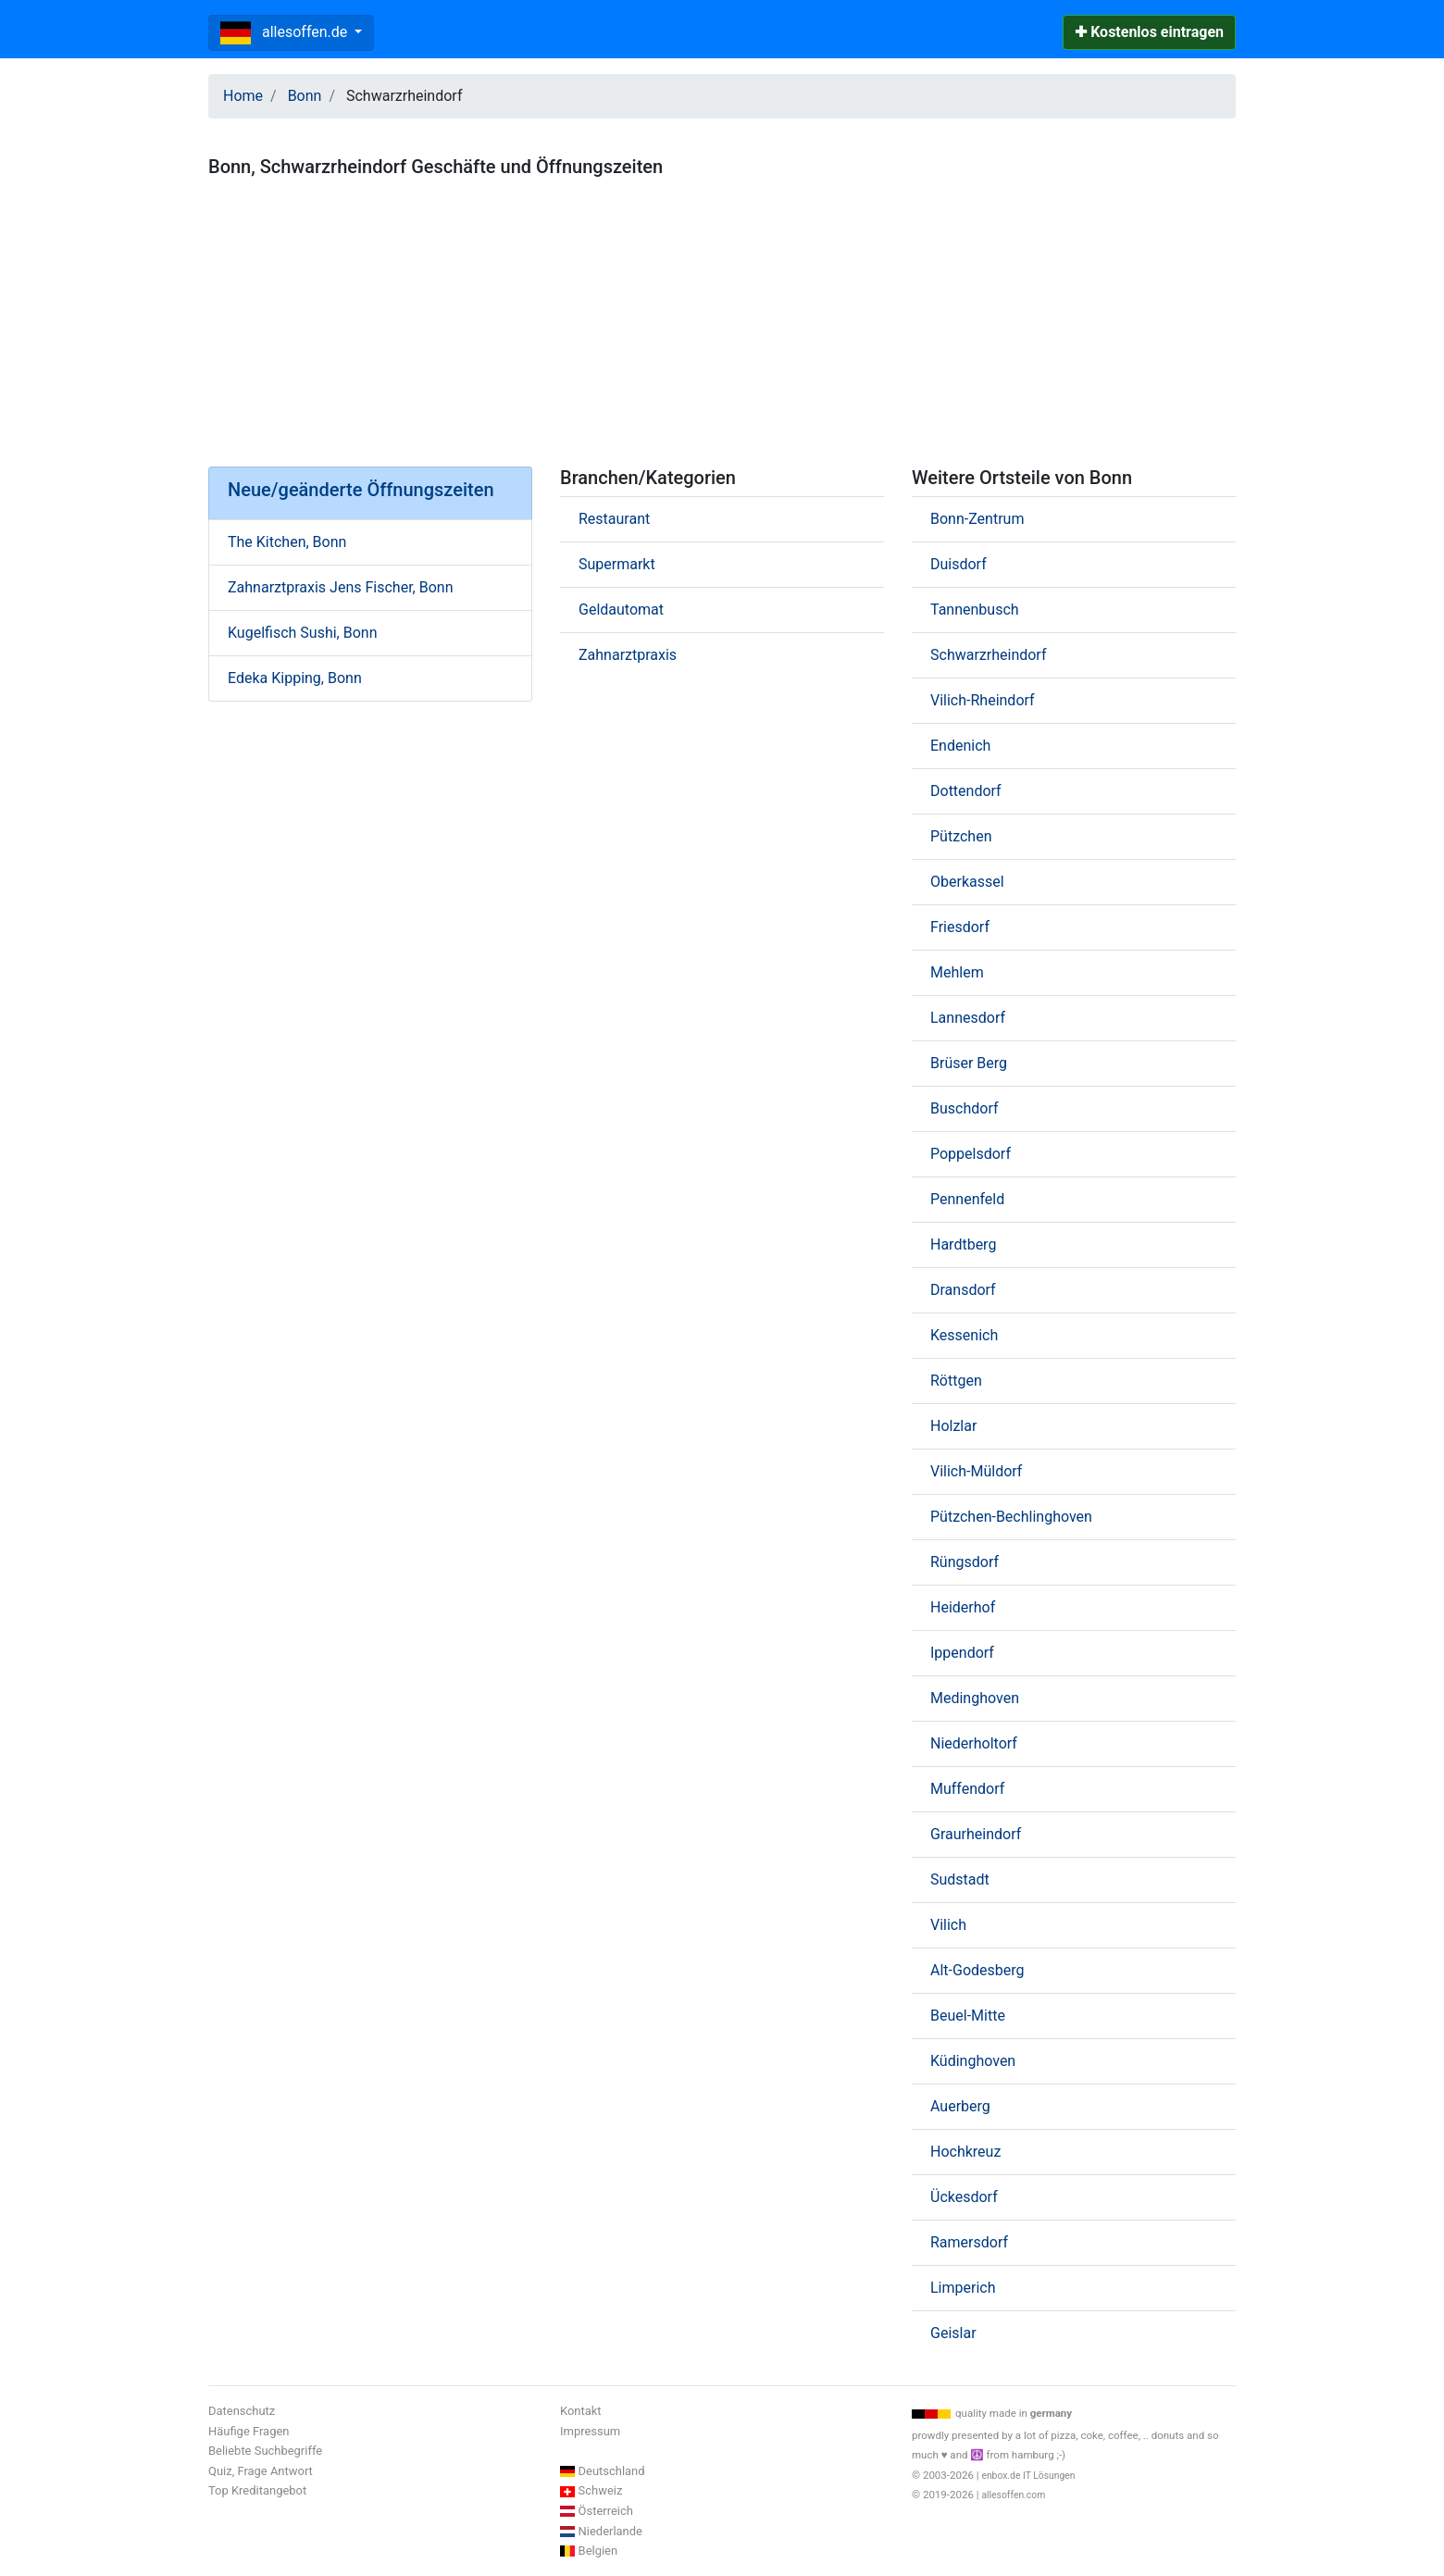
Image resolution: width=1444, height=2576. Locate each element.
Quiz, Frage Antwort (260, 2471)
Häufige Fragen (248, 2431)
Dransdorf (963, 1290)
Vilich (948, 1925)
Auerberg (960, 2106)
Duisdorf (958, 564)
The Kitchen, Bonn (287, 542)
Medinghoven (974, 1698)
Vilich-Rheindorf (982, 700)
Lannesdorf (967, 1018)
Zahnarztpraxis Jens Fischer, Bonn (340, 587)
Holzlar (953, 1426)
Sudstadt (960, 1879)
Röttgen (956, 1380)
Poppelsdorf (970, 1154)
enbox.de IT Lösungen (1028, 2476)
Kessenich (964, 1335)
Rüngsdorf (964, 1562)
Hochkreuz (965, 2151)
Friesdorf (960, 927)
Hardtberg (963, 1244)
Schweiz (601, 2490)
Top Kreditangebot (257, 2490)
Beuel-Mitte (967, 2015)
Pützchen (960, 836)
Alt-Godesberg (977, 1970)
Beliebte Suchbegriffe (265, 2451)
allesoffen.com (1013, 2495)
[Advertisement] (722, 314)
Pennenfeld (967, 1199)
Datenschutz (241, 2411)
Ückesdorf (964, 2197)
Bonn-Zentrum (977, 519)
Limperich (963, 2287)
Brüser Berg (968, 1063)
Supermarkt (617, 564)
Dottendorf (966, 791)
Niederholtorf (973, 1743)
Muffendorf (967, 1789)
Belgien (598, 2550)
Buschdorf (964, 1108)
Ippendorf (962, 1652)
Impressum (590, 2431)
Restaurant (614, 519)
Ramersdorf (969, 2242)
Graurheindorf (975, 1834)
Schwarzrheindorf (988, 655)
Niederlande (610, 2531)
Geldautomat (621, 609)
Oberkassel (967, 881)
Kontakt (581, 2411)
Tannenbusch (974, 609)
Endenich (960, 745)
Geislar (953, 2333)
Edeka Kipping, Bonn (295, 678)
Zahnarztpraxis (628, 655)
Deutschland (612, 2471)
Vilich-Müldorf (976, 1471)
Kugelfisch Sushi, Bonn (302, 632)
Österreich (606, 2511)
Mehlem (957, 972)
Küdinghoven (972, 2061)
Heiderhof (962, 1607)
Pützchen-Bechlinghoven (1011, 1516)
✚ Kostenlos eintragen (1149, 32)
